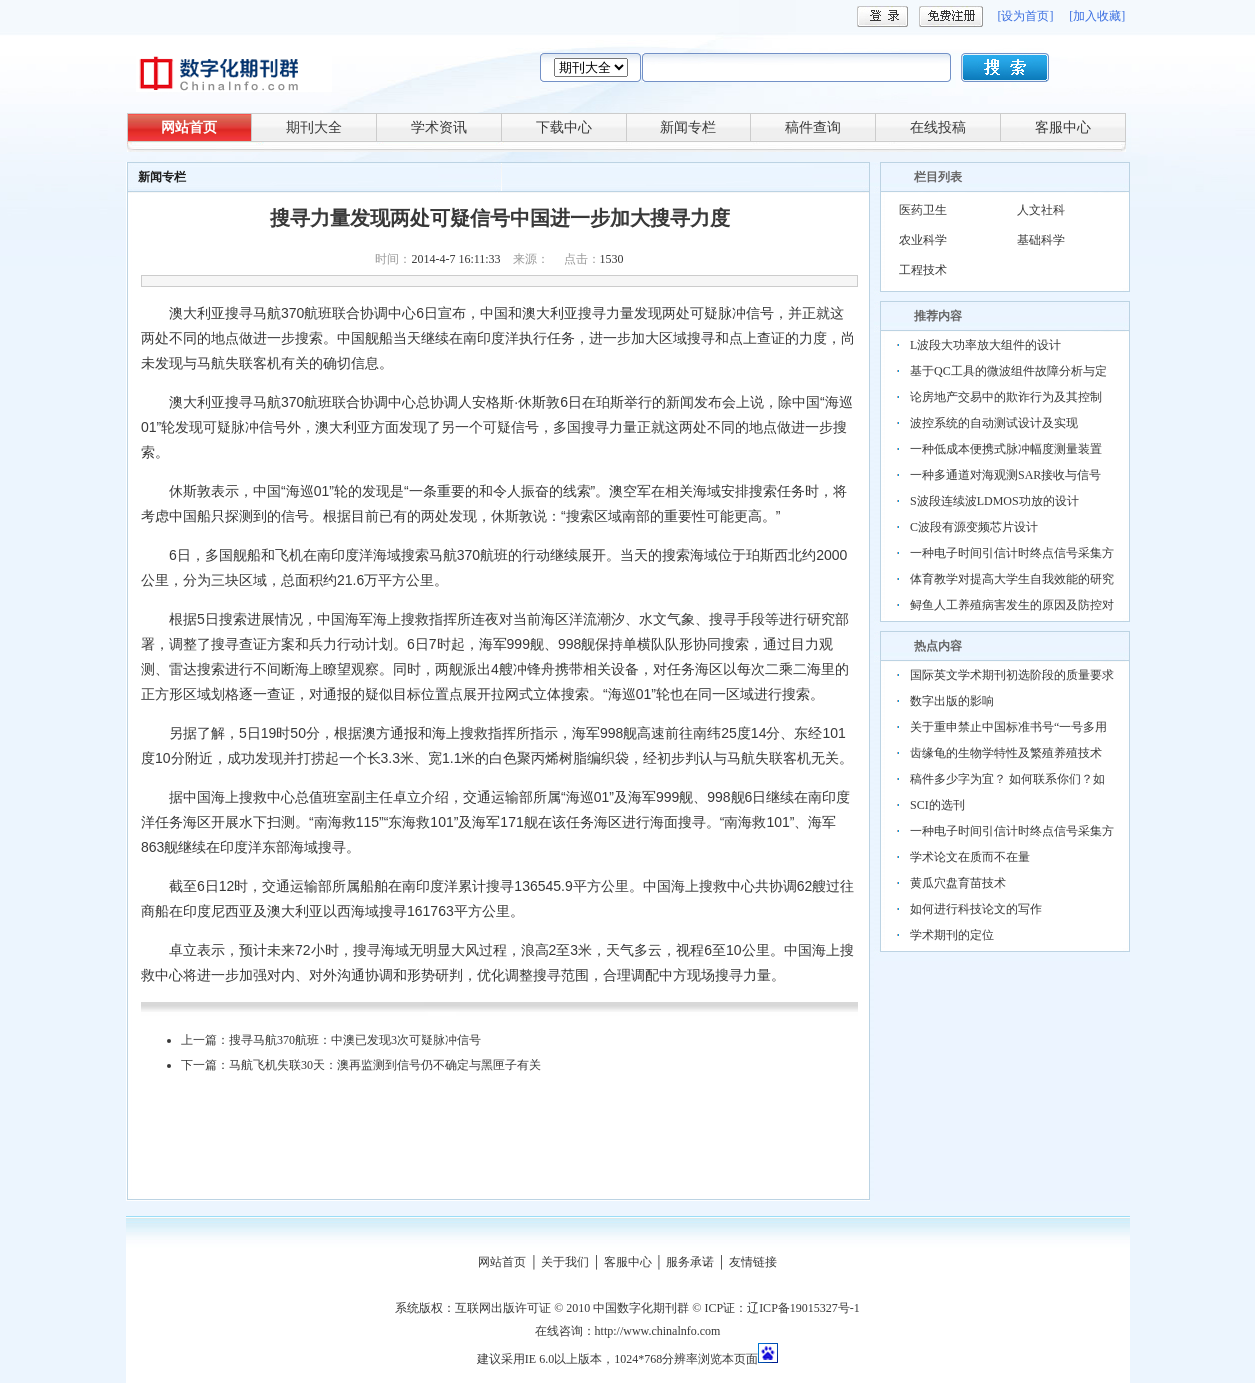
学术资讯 (439, 127)
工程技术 (923, 270)
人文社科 (1041, 210)
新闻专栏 (688, 127)
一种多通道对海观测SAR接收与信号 (1005, 475)
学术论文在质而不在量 (970, 857)
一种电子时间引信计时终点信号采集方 (1012, 553)
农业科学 (923, 240)
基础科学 (1041, 240)
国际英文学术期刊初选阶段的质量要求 (1012, 675)
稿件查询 (813, 127)
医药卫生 (923, 210)
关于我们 (565, 1262)
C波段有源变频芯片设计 (974, 527)
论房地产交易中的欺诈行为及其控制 (1006, 397)
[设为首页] (1025, 16)
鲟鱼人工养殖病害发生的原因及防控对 (1012, 605)
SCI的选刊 (937, 805)
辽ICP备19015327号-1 (803, 1308)
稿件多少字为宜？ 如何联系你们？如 (1007, 779)
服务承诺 (690, 1262)
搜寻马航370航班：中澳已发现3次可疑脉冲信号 (355, 1040)
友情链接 (753, 1262)
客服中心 (1063, 127)
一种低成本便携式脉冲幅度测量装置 (1006, 449)
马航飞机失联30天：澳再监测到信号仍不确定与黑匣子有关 (385, 1065)
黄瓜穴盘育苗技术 (958, 883)
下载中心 (564, 127)
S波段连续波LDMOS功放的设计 (994, 501)
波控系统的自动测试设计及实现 (994, 423)
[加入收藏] (1097, 16)
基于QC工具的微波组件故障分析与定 (1008, 371)
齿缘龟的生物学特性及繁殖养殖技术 (1006, 753)
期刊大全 (314, 127)
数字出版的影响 (952, 701)
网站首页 (189, 127)
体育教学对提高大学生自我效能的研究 (1012, 579)
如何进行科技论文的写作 (976, 909)
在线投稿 (938, 127)
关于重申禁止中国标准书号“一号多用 (1008, 727)
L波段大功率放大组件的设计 (985, 345)
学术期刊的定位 (952, 935)
